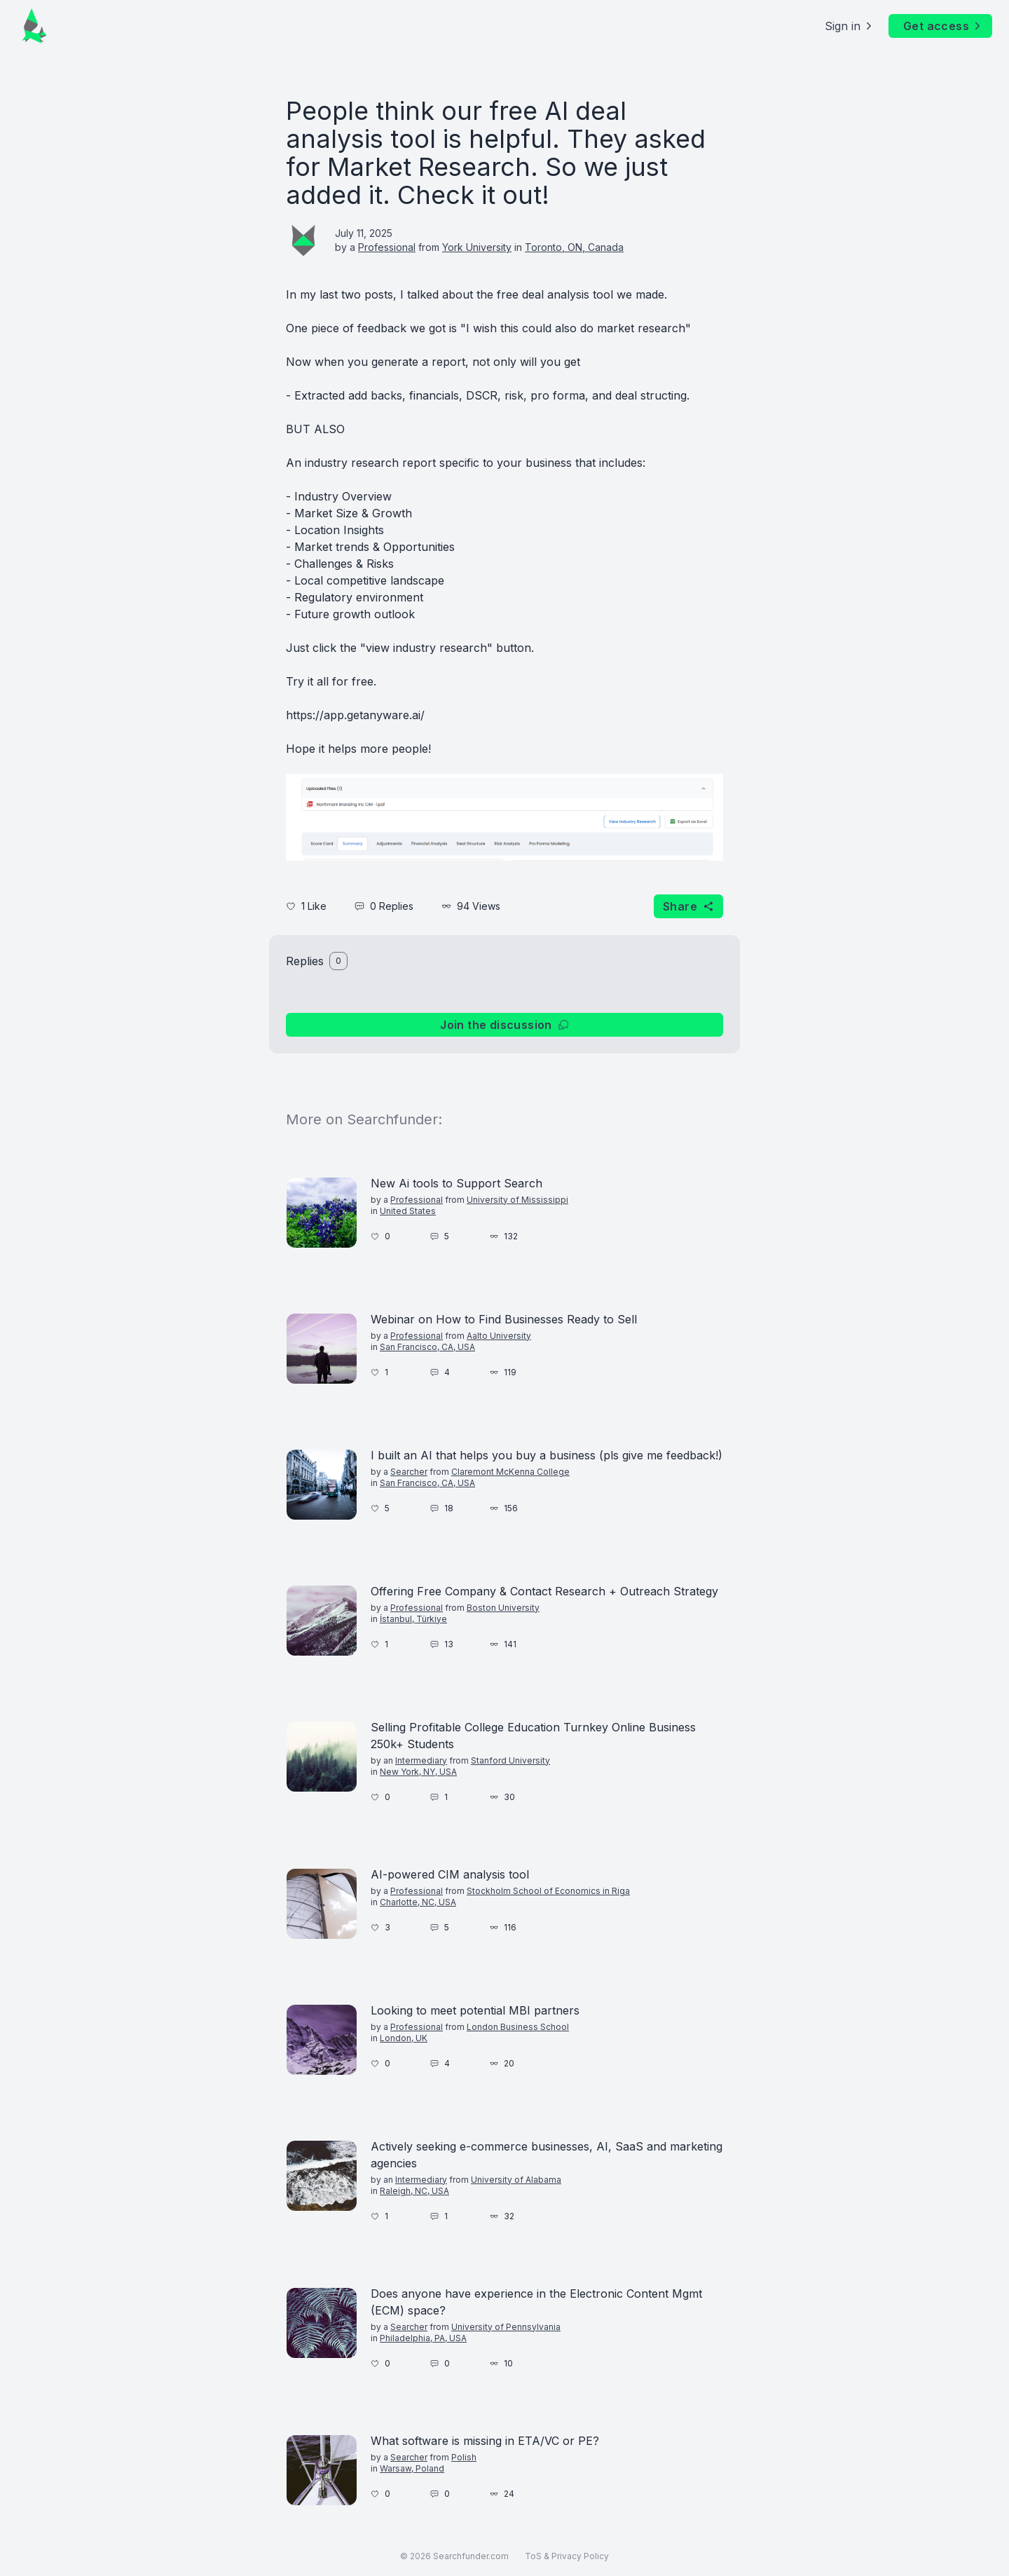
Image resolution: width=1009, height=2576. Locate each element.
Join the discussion (504, 1025)
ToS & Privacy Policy (567, 2556)
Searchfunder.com (471, 2556)
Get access (943, 26)
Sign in (849, 26)
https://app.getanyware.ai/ (355, 715)
